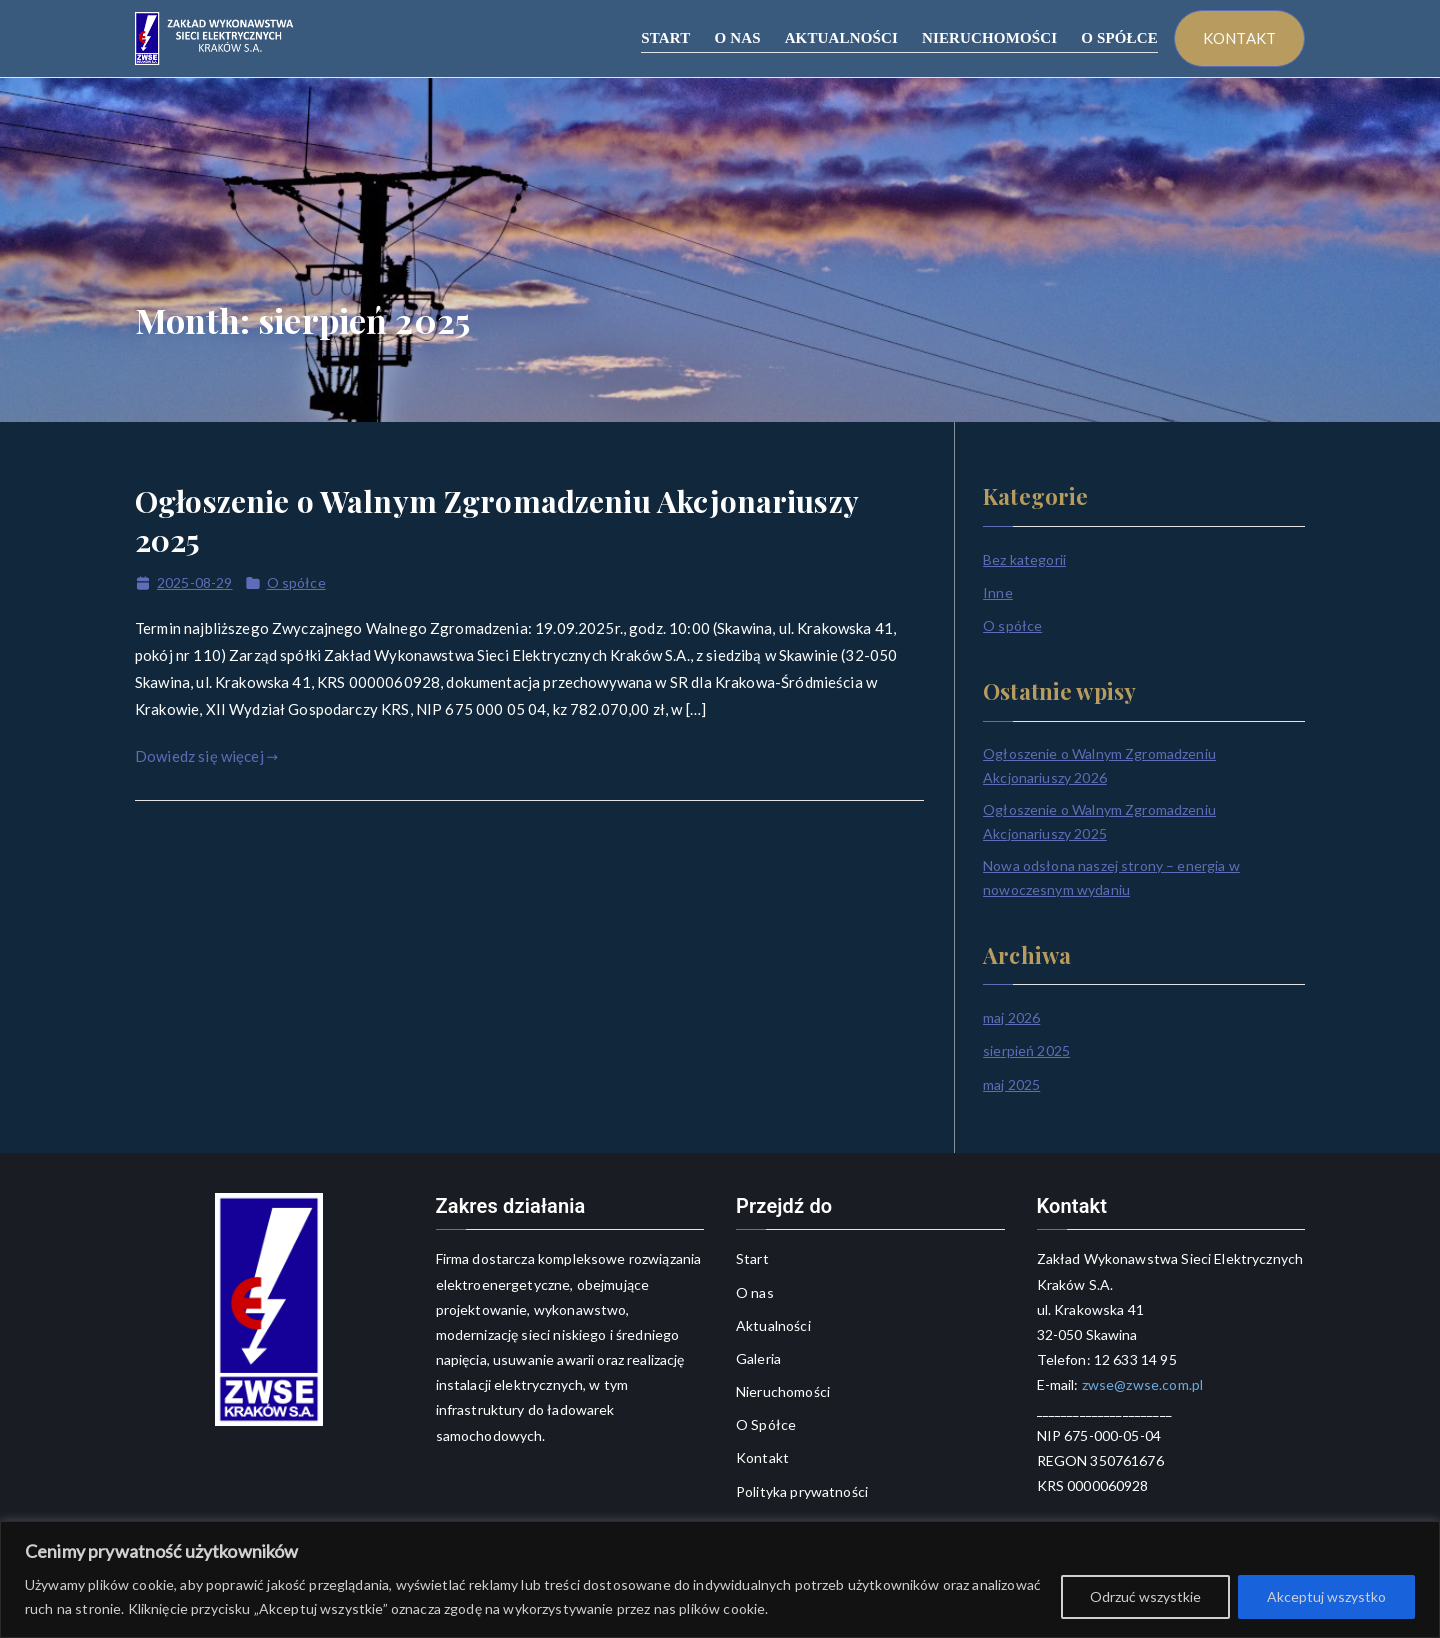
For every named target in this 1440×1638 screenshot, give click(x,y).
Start (752, 1258)
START (665, 38)
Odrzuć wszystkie (1145, 1596)
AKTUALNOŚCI (841, 38)
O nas (755, 1292)
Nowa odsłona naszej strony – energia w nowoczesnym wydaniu (1111, 877)
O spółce (296, 582)
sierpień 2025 (1026, 1050)
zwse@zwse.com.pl (1141, 1384)
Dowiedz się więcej (206, 756)
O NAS (737, 38)
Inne (998, 592)
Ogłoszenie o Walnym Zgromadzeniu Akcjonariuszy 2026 (1099, 765)
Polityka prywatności (802, 1491)
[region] (720, 1579)
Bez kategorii (1024, 559)
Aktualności (773, 1325)
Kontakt (762, 1457)
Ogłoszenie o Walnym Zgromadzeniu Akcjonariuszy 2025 (496, 520)
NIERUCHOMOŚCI (989, 38)
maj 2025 (1011, 1084)
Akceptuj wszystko (1326, 1596)
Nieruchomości (783, 1391)
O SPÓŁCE (1119, 38)
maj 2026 (1011, 1017)
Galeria (758, 1358)
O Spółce (766, 1424)
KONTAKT (1239, 38)
